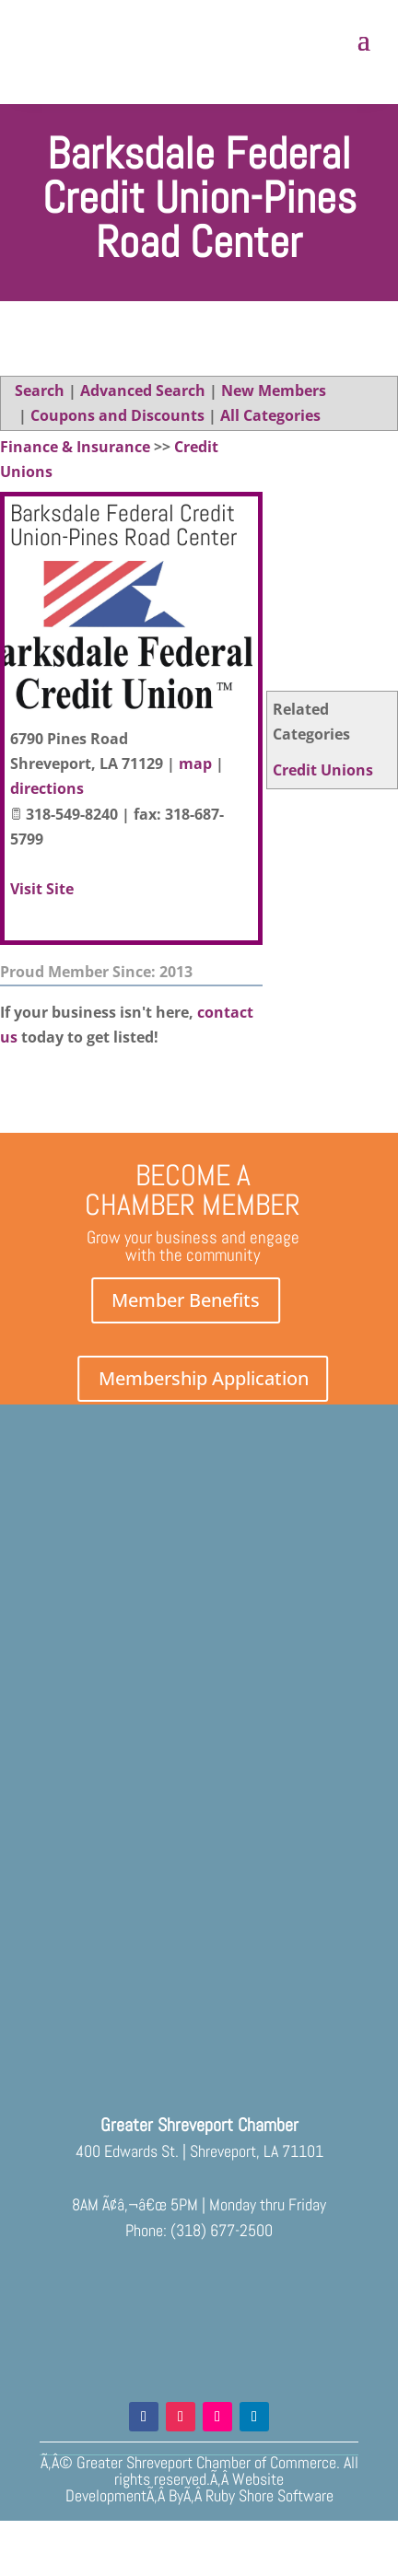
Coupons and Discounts (117, 415)
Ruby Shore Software (269, 2495)
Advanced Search (142, 390)
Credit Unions (323, 770)
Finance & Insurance (75, 447)
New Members (273, 390)
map (195, 763)
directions (47, 788)
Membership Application (204, 1378)
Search (39, 390)
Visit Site (42, 889)
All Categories (270, 415)
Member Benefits (185, 1300)
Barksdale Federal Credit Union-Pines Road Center (123, 525)
